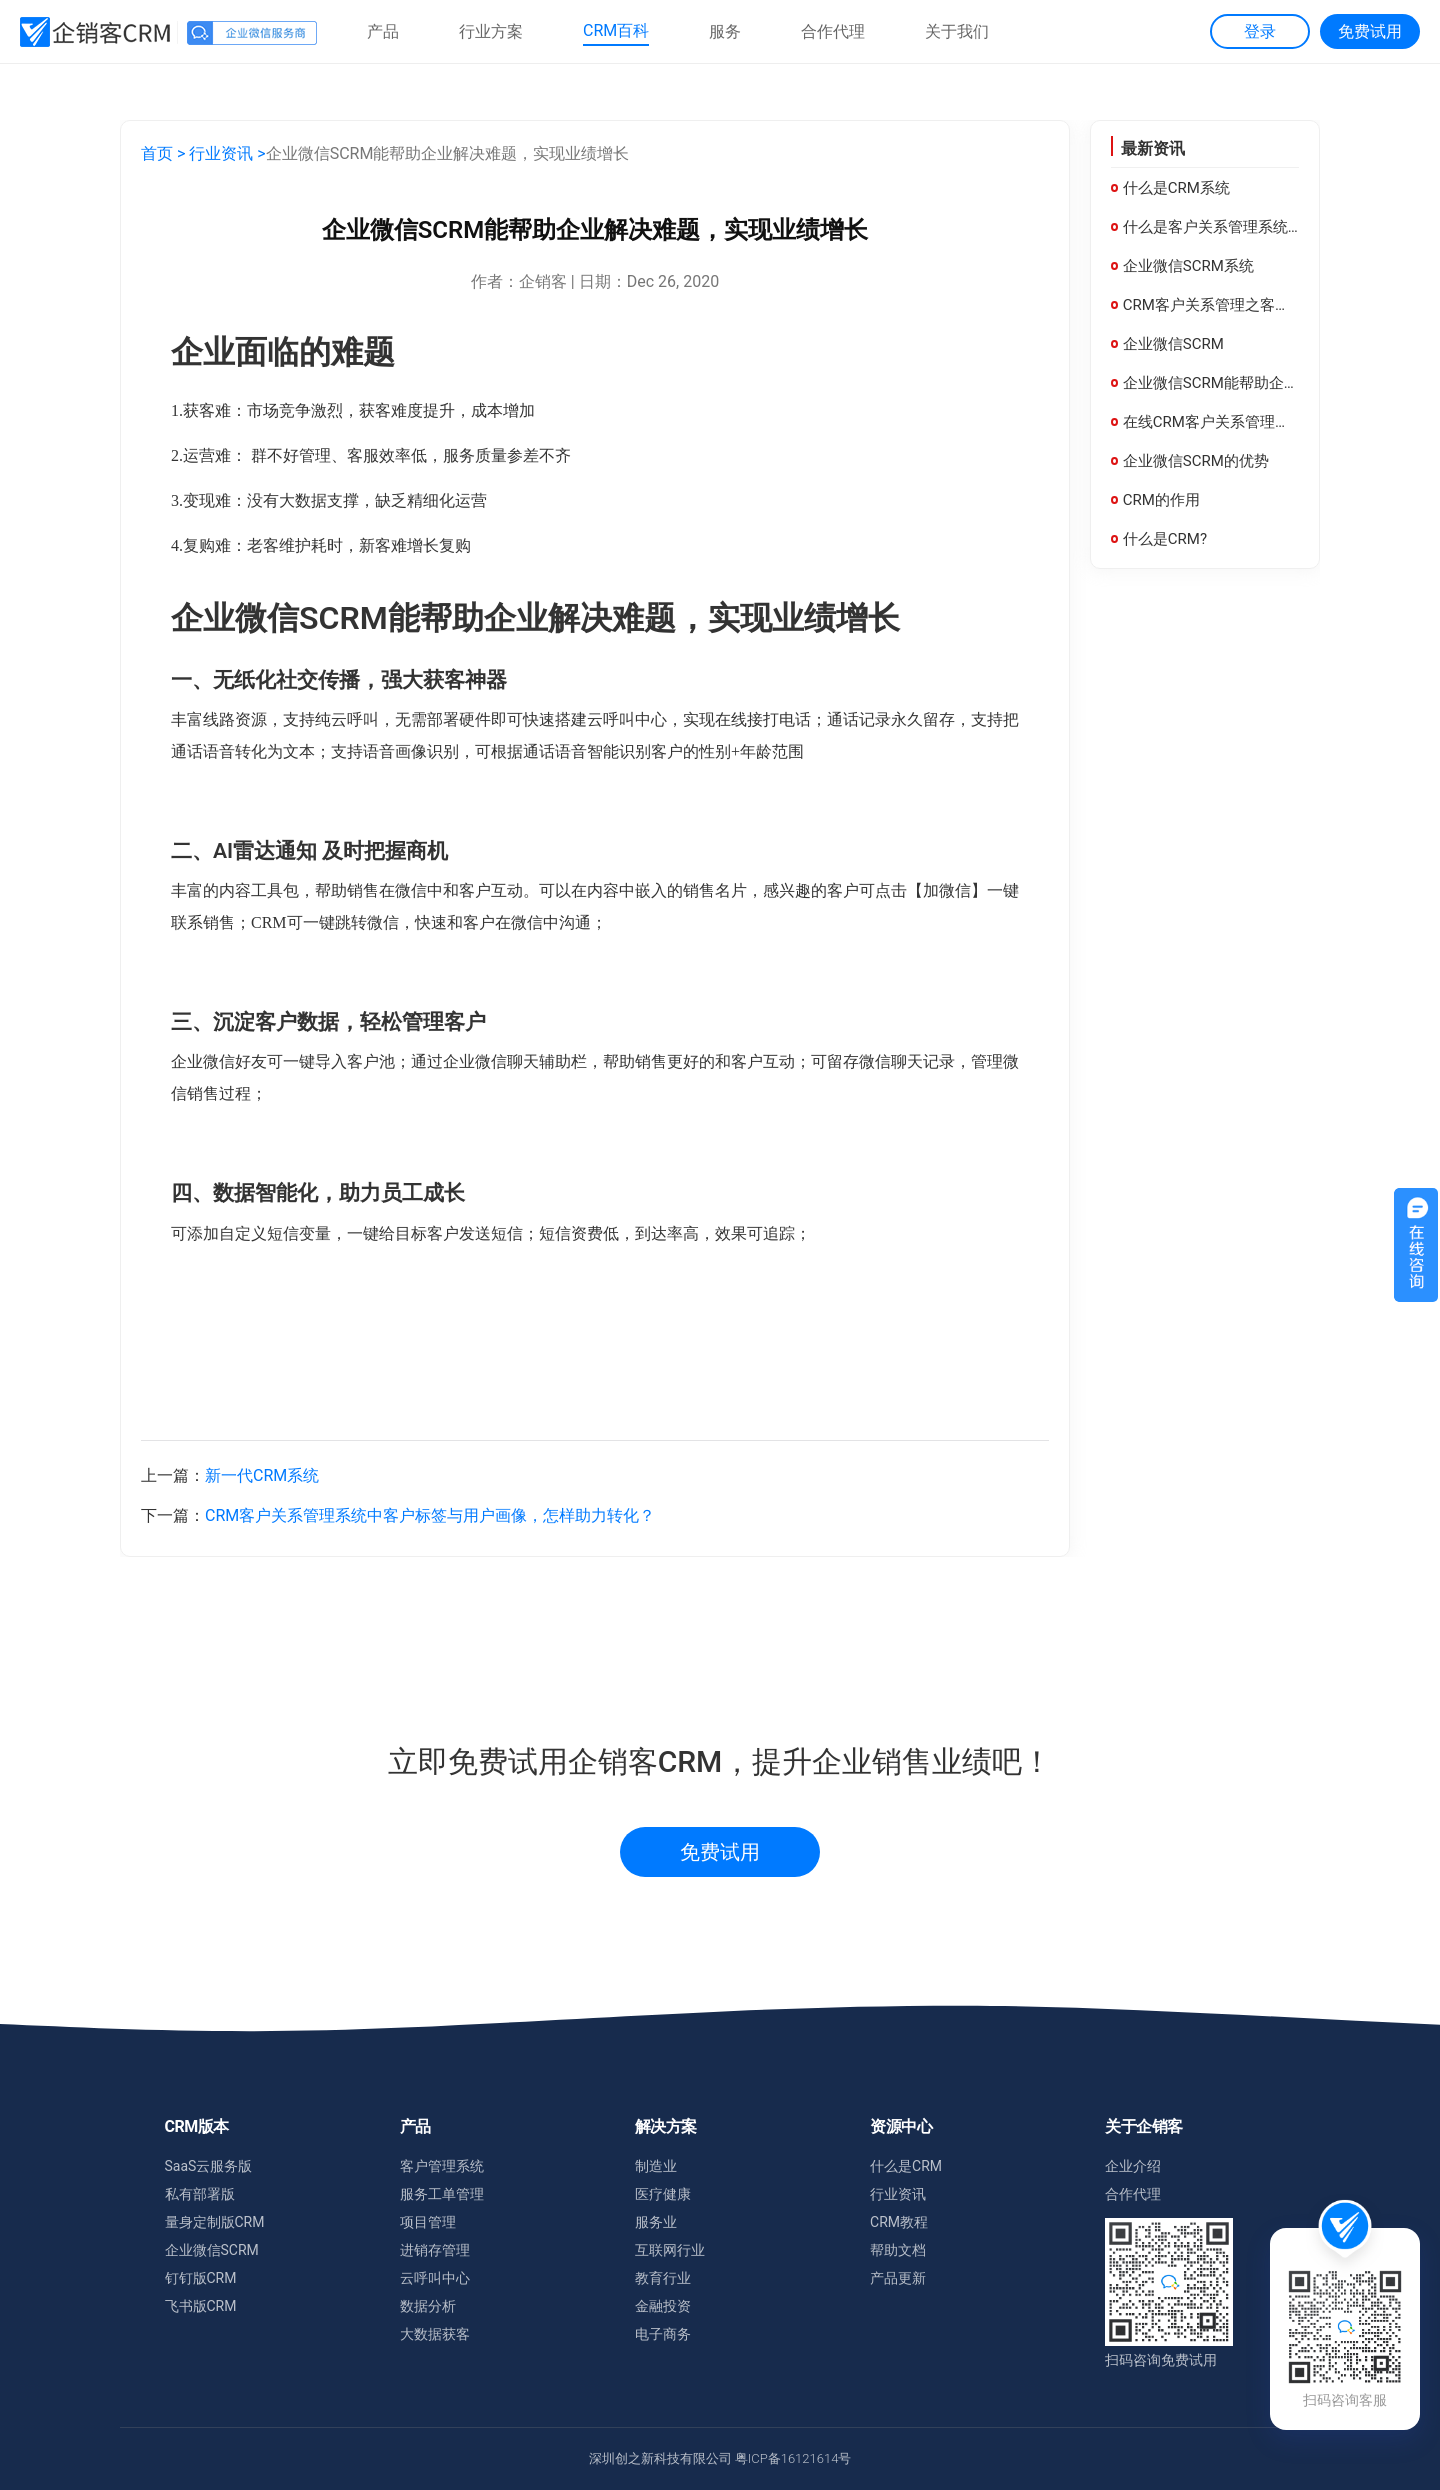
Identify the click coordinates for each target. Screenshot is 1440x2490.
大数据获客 (435, 2334)
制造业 (656, 2166)
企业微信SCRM (212, 2250)
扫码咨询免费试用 (1161, 2360)
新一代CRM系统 (262, 1475)
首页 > (163, 153)
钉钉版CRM (201, 2278)
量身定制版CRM (215, 2222)
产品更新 (898, 2278)
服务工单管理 (442, 2194)
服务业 (656, 2222)
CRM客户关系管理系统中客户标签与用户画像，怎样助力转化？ (430, 1515)
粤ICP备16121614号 (793, 2458)
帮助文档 (898, 2250)
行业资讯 (898, 2194)
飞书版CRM (201, 2306)
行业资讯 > (227, 153)
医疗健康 (663, 2194)
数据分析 (428, 2306)
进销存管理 (435, 2250)
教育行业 (663, 2278)
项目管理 (428, 2222)
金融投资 (663, 2306)
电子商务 (663, 2334)
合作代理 (1133, 2194)
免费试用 (720, 1852)
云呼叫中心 (435, 2278)
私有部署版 (200, 2194)
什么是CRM (906, 2166)
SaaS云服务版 (209, 2166)
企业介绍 (1133, 2166)
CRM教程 (899, 2222)
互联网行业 (670, 2250)
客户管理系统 (442, 2166)
